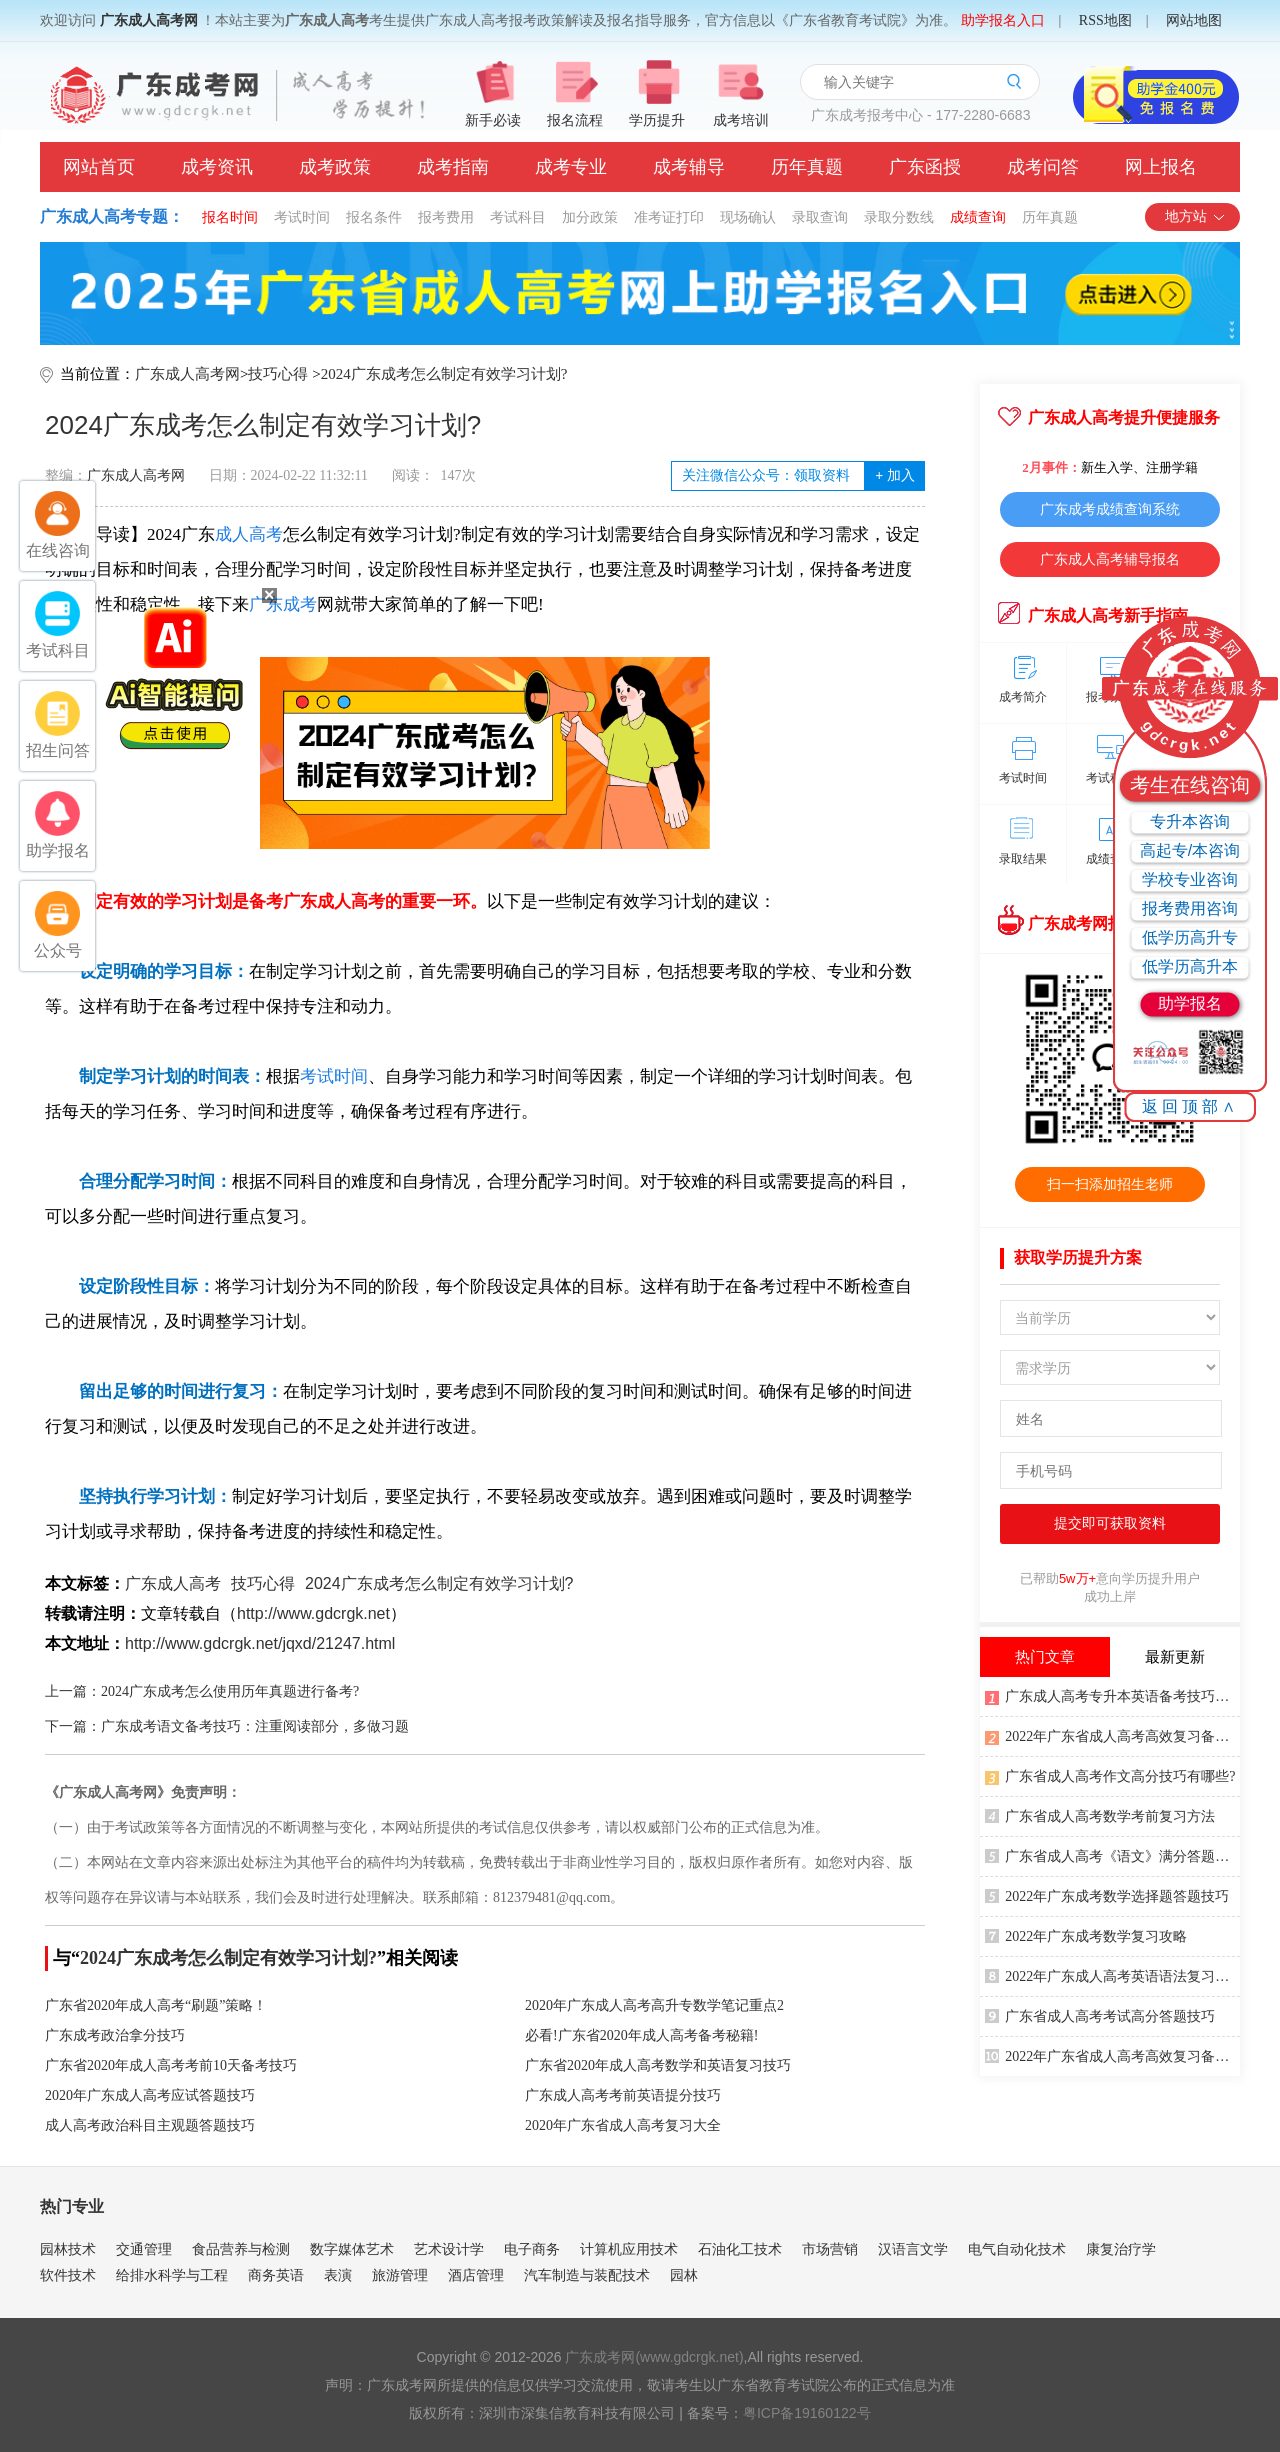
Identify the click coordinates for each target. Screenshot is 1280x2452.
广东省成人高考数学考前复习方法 (1100, 1815)
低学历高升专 (1190, 937)
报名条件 (374, 217)
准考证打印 (669, 217)
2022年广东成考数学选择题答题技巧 (1107, 1895)
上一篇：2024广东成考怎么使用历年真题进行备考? (202, 1691)
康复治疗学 (1121, 2249)
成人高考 (249, 534)
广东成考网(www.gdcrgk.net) (654, 2357)
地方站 (1195, 216)
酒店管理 (476, 2275)
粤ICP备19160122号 (807, 2413)
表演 (338, 2275)
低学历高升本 (1190, 966)
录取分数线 (899, 217)
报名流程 (575, 120)
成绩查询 (978, 217)
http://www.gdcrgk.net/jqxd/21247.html (260, 1643)
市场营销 (830, 2249)
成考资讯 (217, 167)
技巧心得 (278, 374)
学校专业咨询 (1190, 879)
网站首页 (99, 167)
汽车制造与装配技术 (587, 2275)
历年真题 (807, 167)
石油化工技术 (740, 2249)
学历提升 (657, 120)
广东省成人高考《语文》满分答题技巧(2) (1112, 1855)
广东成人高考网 (149, 20)
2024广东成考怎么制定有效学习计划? (444, 374)
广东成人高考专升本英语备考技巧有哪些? (1112, 1695)
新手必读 (493, 120)
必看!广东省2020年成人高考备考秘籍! (641, 2035)
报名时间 (230, 217)
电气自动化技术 (1017, 2249)
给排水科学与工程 (172, 2275)
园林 (684, 2275)
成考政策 (335, 167)
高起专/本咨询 (1190, 850)
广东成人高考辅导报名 (1110, 559)
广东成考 (283, 604)
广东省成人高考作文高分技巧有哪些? (1110, 1775)
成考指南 (453, 167)
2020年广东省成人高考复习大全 (623, 2125)
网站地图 (1194, 20)
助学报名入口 (1003, 20)
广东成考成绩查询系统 (1110, 509)
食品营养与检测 (241, 2249)
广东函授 (925, 167)
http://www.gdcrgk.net (313, 1613)
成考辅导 (689, 167)
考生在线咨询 (1190, 785)
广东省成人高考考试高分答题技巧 (1100, 2015)
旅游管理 (400, 2275)
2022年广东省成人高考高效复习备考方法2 (1112, 2055)
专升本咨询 (1190, 821)
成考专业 (571, 167)
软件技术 (68, 2275)
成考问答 (1043, 167)
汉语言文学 (913, 2249)
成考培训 (741, 120)
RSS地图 (1105, 20)
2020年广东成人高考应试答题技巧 (150, 2095)
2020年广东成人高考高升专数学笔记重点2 (654, 2005)
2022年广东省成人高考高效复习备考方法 (1112, 1735)
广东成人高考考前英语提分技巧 (623, 2095)
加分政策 (590, 217)
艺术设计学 (449, 2249)
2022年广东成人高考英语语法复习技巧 (1112, 1975)
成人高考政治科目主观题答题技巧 (150, 2125)
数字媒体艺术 (352, 2249)
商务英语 (276, 2275)
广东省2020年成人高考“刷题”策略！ (156, 2005)
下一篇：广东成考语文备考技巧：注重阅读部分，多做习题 (227, 1726)
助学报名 (1190, 1003)
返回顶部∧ (1190, 1106)
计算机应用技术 (629, 2249)
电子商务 (532, 2249)
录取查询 (820, 217)
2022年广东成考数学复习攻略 (1086, 1935)
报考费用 (446, 217)
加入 (894, 475)
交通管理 (144, 2249)
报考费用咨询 (1190, 908)
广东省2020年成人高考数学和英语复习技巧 (658, 2065)
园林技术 (68, 2249)
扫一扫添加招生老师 (1110, 1184)
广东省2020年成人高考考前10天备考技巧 (171, 2065)
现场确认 (748, 217)
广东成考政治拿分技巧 (115, 2035)
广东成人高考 (173, 1583)
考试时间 (302, 217)
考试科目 (518, 217)
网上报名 (1161, 167)
